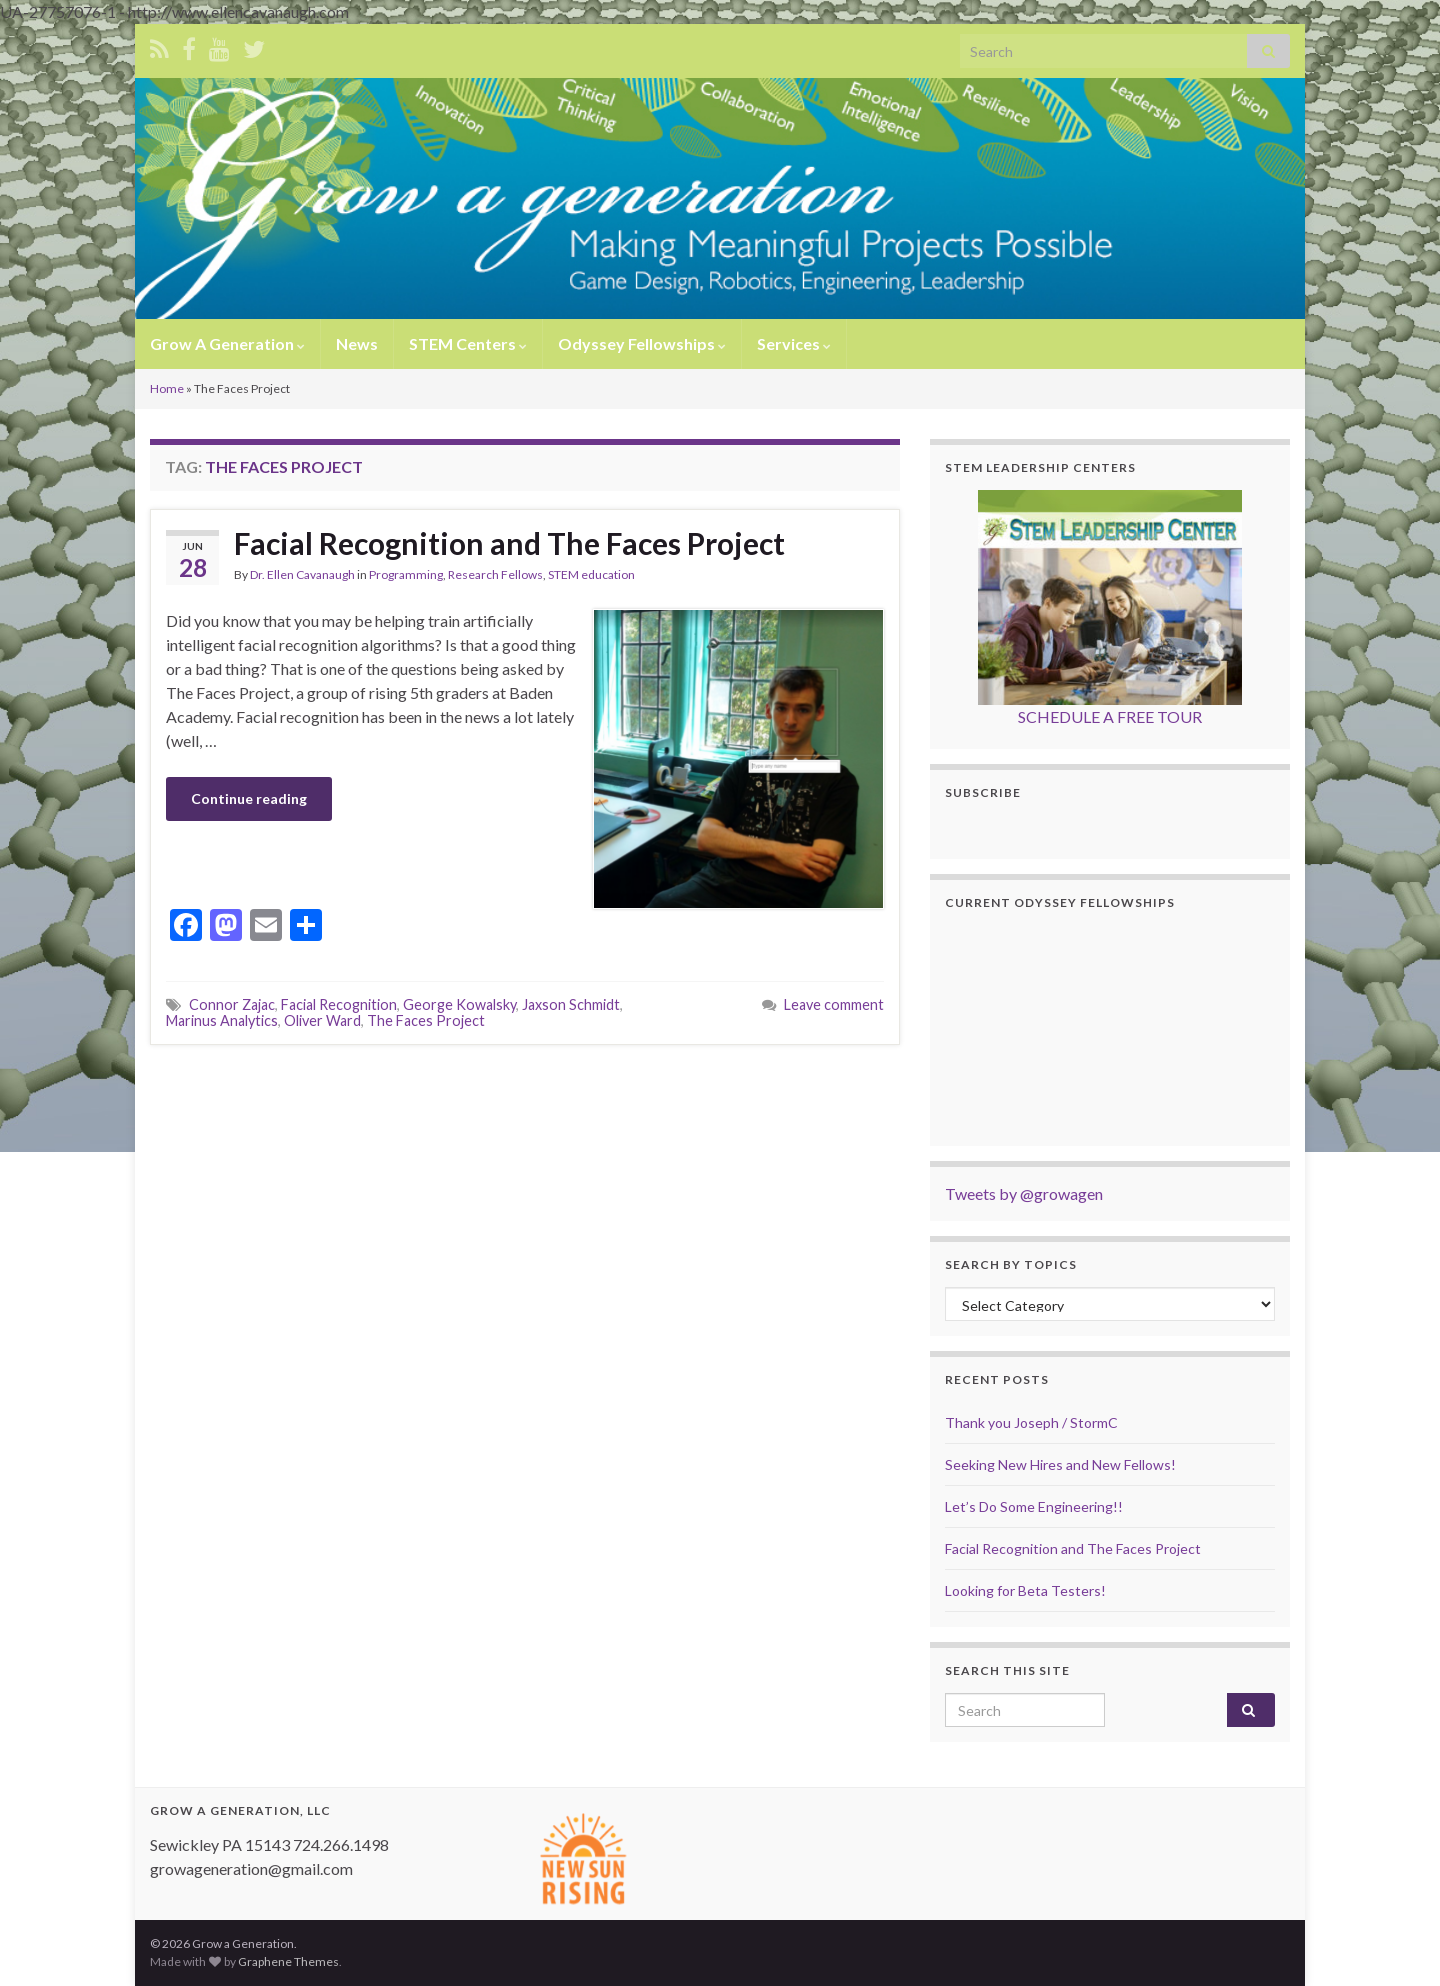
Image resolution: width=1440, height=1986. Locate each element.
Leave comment (834, 1004)
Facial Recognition (339, 1004)
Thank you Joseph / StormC (1031, 1422)
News (357, 343)
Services (794, 343)
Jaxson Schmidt (571, 1004)
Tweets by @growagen (1024, 1193)
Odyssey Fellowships (642, 343)
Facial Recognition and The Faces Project (509, 543)
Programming (406, 574)
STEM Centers (468, 343)
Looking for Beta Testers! (1025, 1590)
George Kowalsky (459, 1004)
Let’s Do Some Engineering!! (1034, 1506)
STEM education (591, 574)
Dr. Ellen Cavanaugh (302, 574)
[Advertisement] (525, 1100)
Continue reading (249, 798)
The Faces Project (426, 1020)
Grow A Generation (227, 343)
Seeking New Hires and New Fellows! (1060, 1464)
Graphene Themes (288, 1961)
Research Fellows (495, 574)
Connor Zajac (232, 1004)
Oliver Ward (322, 1020)
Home (167, 388)
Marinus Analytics (222, 1020)
